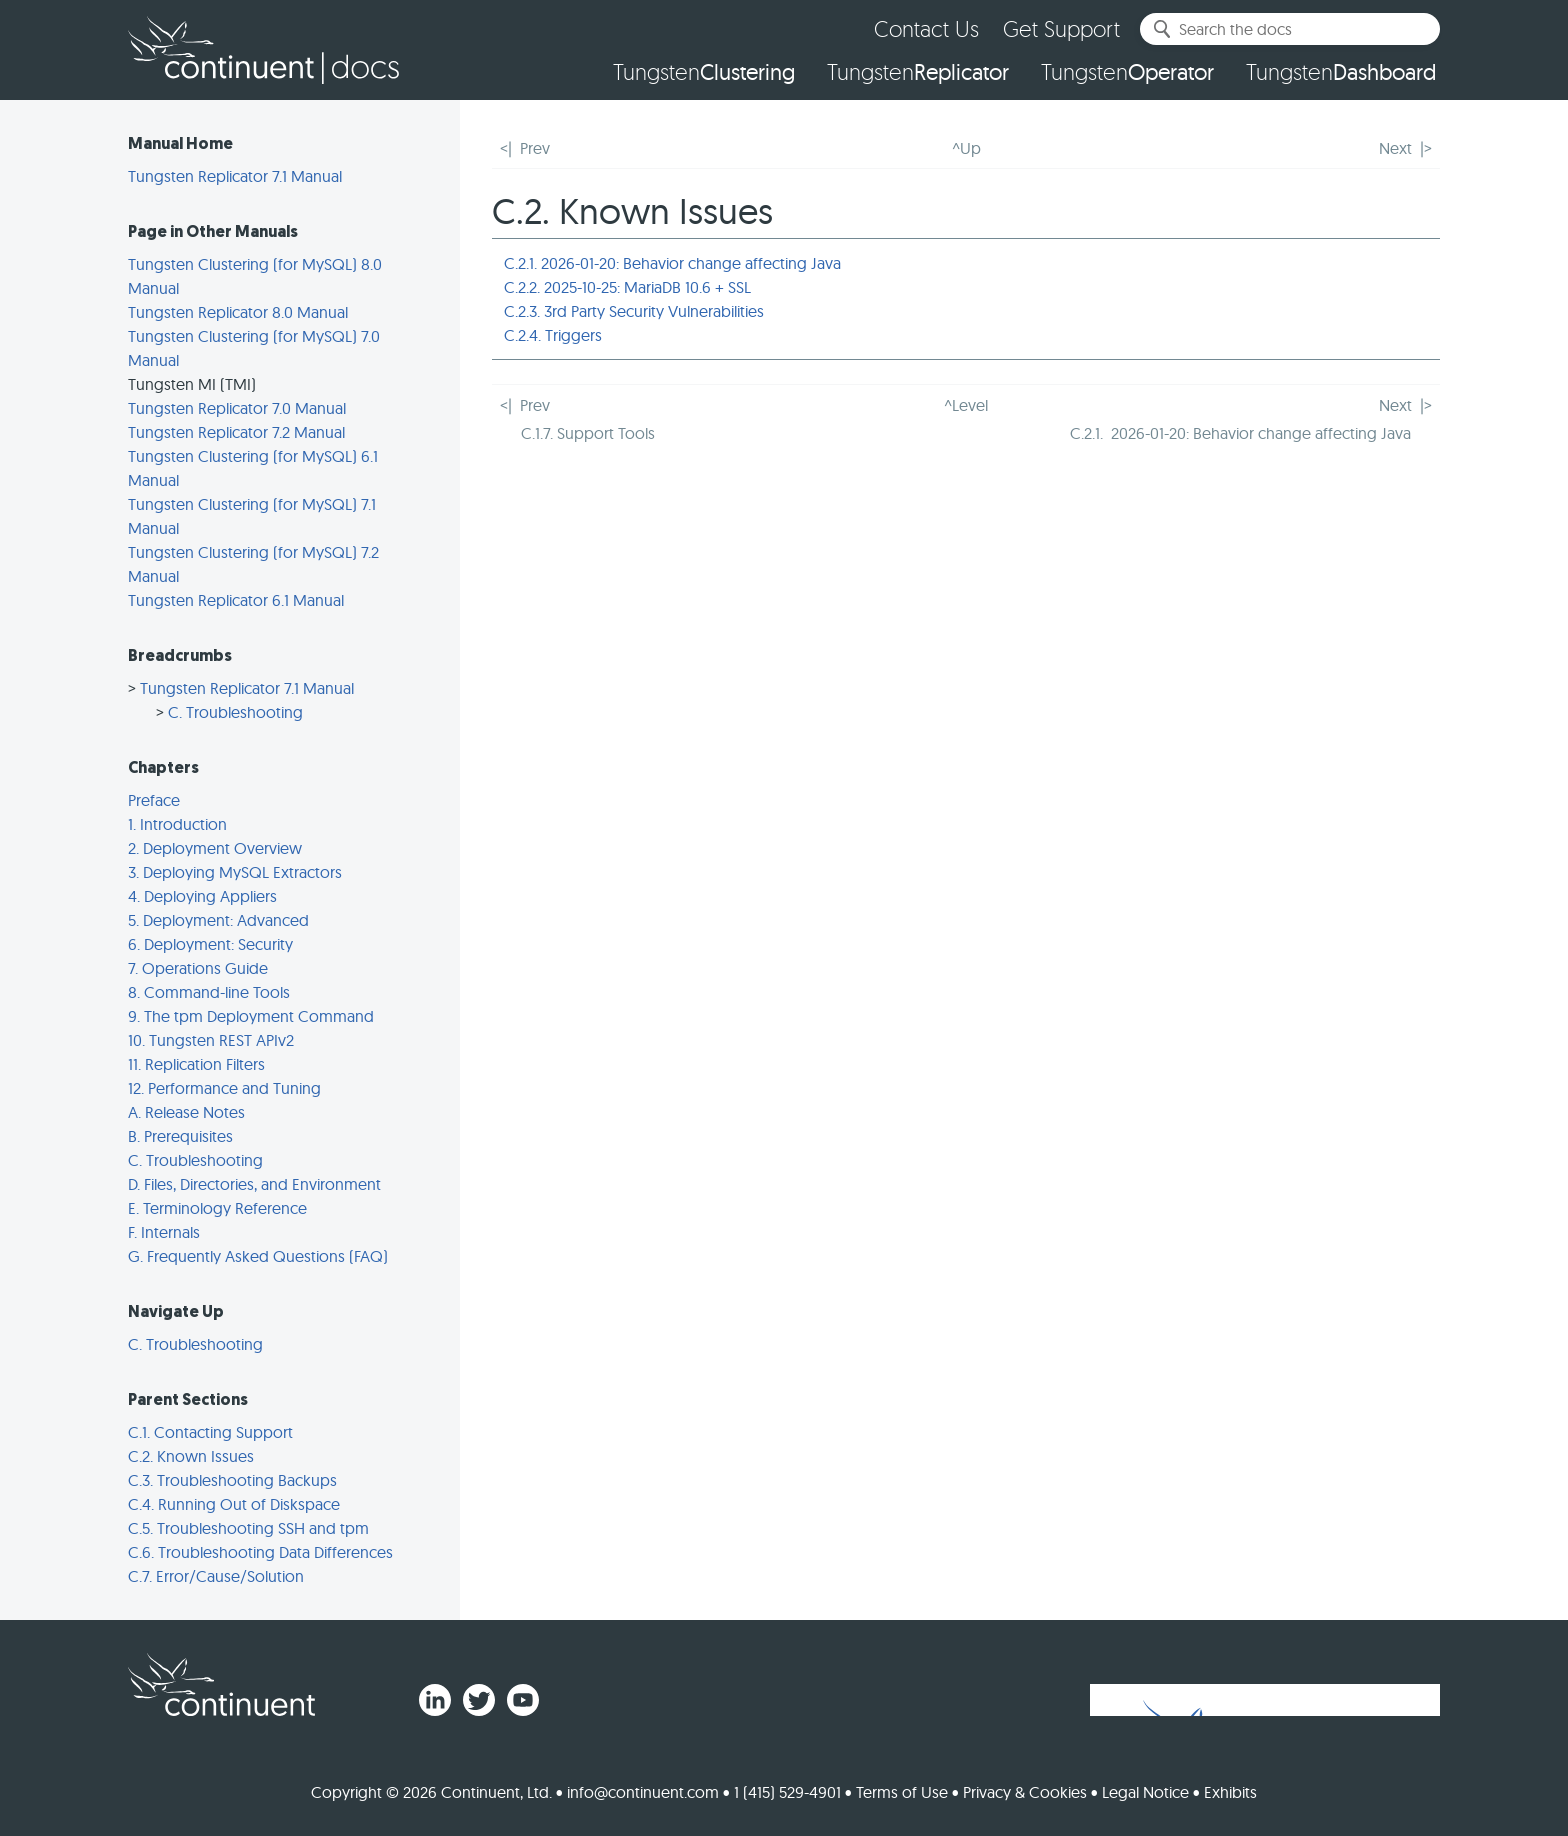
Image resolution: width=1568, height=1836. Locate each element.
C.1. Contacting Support (210, 1432)
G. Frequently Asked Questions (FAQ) (258, 1256)
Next (1395, 148)
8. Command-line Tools (209, 992)
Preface (154, 800)
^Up (966, 148)
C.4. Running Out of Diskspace (234, 1504)
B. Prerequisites (180, 1136)
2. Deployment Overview (215, 848)
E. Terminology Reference (217, 1208)
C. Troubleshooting (235, 712)
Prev (535, 148)
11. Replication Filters (196, 1064)
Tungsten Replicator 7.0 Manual (237, 408)
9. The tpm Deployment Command (251, 1016)
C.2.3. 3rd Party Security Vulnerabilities (634, 311)
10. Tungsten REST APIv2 (211, 1040)
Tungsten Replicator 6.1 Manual (236, 600)
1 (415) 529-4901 (787, 1792)
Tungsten (704, 72)
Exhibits (1230, 1792)
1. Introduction (177, 824)
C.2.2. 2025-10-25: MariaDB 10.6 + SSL (627, 287)
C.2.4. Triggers (553, 335)
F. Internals (164, 1232)
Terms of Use (902, 1792)
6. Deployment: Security (210, 944)
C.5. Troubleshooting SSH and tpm (248, 1528)
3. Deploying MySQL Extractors (235, 872)
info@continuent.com (643, 1792)
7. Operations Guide (198, 968)
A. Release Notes (186, 1112)
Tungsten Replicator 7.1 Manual (235, 176)
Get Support (1061, 28)
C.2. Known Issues (191, 1456)
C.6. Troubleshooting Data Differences (260, 1552)
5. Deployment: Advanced (218, 920)
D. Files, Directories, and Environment (254, 1184)
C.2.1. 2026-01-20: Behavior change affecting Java (672, 263)
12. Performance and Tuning (224, 1088)
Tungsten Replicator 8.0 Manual (238, 312)
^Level (966, 405)
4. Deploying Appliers (202, 896)
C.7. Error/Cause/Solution (216, 1576)
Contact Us (926, 28)
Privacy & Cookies (1025, 1792)
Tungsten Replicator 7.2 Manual (236, 432)
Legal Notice (1145, 1792)
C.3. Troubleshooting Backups (232, 1480)
